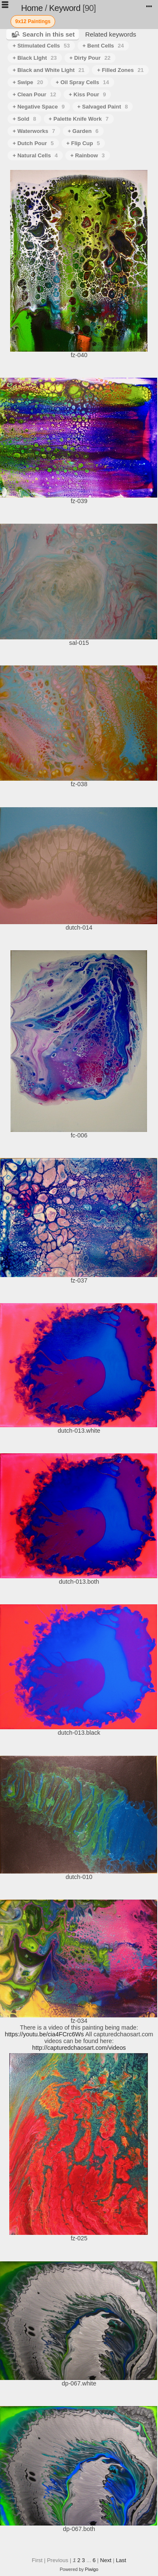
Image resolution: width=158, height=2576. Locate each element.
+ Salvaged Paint (103, 106)
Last (121, 2560)
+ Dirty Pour (90, 58)
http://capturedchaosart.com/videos (79, 2047)
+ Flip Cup (83, 143)
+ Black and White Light (48, 70)
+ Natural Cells (35, 155)
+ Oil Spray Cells (82, 82)
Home (32, 8)
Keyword (64, 8)
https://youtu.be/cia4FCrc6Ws (44, 2034)
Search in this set (48, 34)
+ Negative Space (39, 106)
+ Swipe (28, 82)
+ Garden (83, 131)
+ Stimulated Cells (41, 45)
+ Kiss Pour (87, 94)
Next (106, 2560)
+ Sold (24, 119)
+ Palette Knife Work (79, 119)
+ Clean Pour (34, 94)
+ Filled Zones (120, 70)
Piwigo (92, 2569)
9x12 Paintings (33, 21)
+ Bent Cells (103, 45)
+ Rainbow (87, 155)
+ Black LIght (35, 58)
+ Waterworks (34, 131)
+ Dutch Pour (33, 143)
